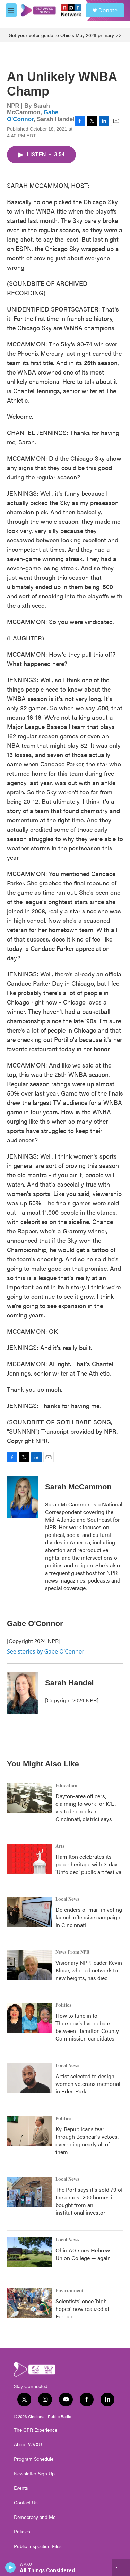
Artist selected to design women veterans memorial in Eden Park (87, 2083)
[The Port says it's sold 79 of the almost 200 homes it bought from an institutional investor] (29, 2192)
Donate (108, 10)
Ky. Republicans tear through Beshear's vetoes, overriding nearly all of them (87, 2140)
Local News (67, 1899)
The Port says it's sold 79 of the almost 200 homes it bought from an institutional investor (89, 2201)
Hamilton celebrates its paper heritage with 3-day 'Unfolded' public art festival (89, 1864)
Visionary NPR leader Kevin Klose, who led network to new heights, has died (88, 1970)
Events (21, 2488)
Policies (22, 2531)
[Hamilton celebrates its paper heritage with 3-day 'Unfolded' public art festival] (29, 1859)
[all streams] (121, 2567)
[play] (10, 2567)
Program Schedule (33, 2459)
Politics (63, 2005)
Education (66, 1786)
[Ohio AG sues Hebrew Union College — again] (29, 2252)
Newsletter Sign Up (34, 2473)
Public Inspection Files (38, 2546)
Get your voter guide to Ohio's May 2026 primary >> (65, 34)
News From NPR (72, 1952)
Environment (69, 2291)
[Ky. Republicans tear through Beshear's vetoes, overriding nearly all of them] (29, 2131)
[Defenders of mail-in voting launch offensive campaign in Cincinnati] (29, 1912)
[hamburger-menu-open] (11, 10)
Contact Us (26, 2502)
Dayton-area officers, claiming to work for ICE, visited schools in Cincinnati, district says (85, 1807)
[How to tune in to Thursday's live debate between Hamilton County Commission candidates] (29, 2018)
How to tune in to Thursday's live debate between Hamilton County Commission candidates (87, 2026)
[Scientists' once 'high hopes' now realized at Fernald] (29, 2303)
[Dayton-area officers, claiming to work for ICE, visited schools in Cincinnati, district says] (29, 1798)
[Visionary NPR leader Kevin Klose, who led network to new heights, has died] (29, 1965)
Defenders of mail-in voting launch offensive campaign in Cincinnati (88, 1917)
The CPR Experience (35, 2430)
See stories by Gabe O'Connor (45, 1651)
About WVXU (28, 2444)
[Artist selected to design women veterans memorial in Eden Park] (29, 2078)
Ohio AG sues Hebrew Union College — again (83, 2254)
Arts (59, 1846)
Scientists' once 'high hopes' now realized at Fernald (82, 2308)
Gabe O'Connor (32, 115)
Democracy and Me (34, 2517)
